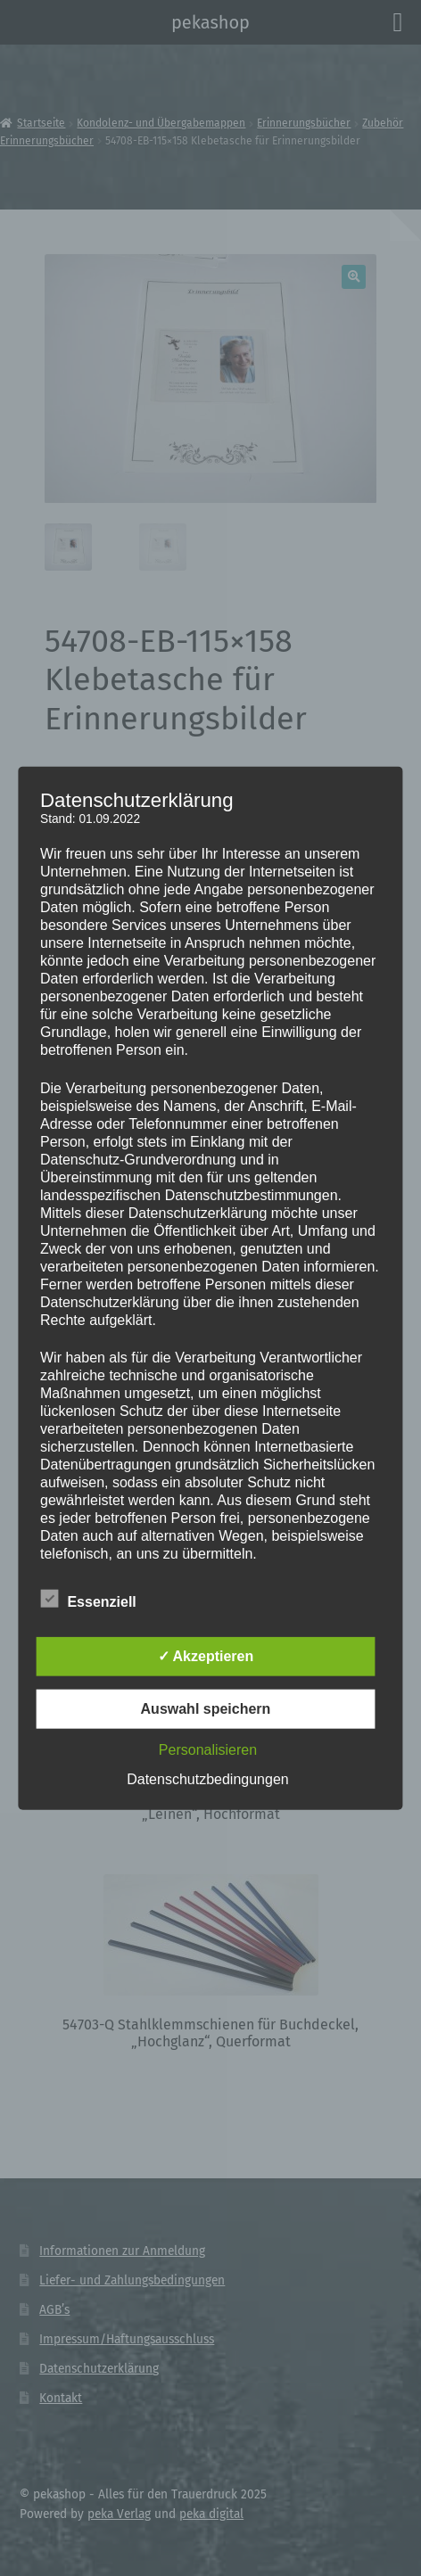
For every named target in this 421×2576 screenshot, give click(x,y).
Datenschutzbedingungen (207, 1779)
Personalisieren (208, 1749)
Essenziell (88, 1598)
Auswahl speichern (206, 1708)
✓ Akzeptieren (206, 1656)
